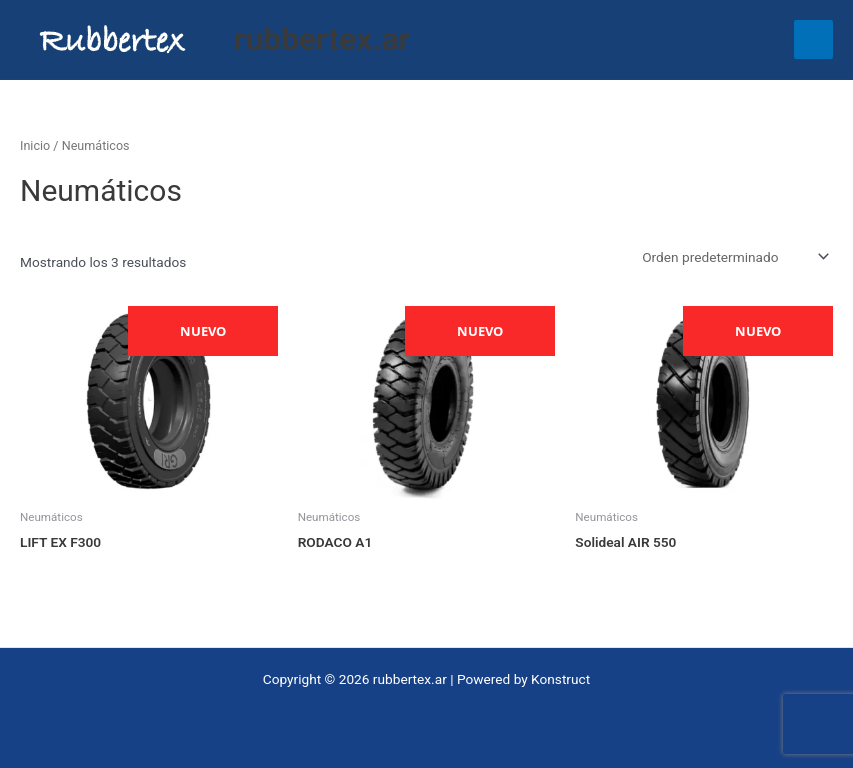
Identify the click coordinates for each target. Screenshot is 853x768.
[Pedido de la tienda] (734, 257)
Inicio (35, 145)
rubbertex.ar (322, 39)
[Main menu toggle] (813, 39)
